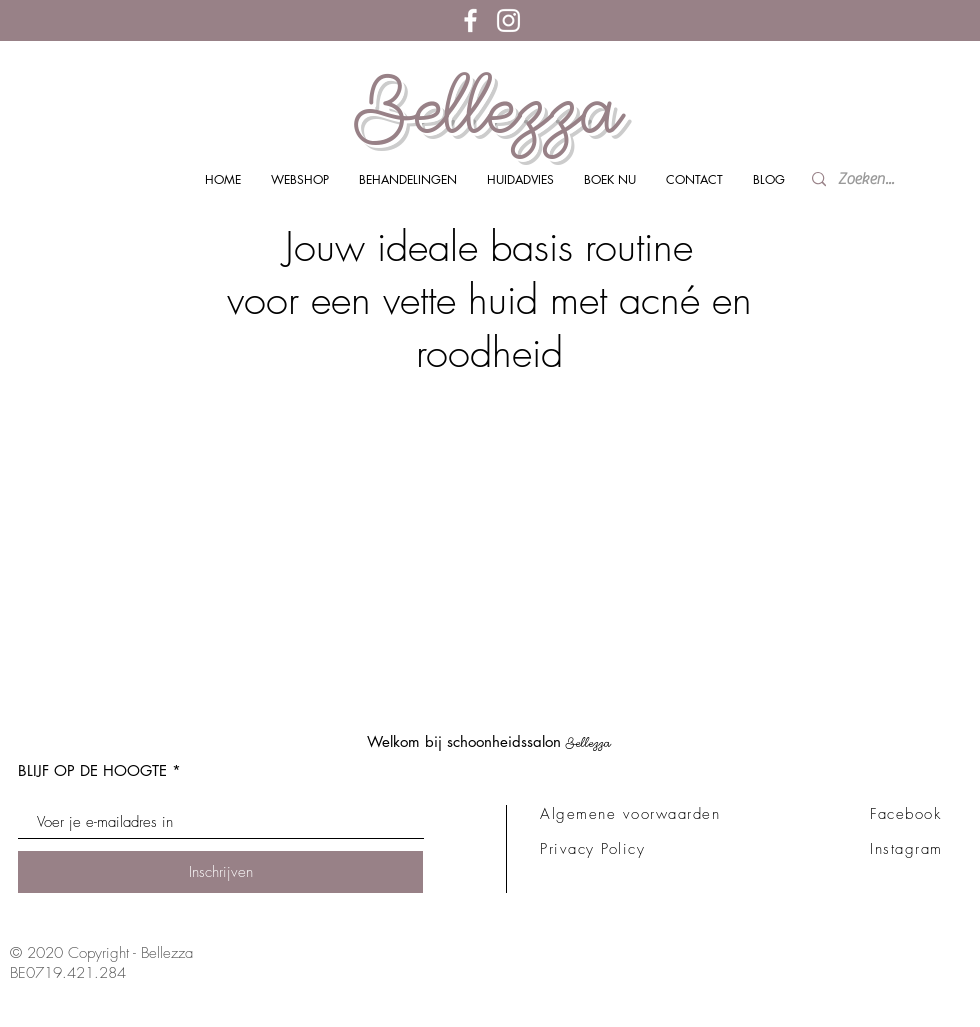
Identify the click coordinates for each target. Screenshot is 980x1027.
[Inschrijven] (220, 872)
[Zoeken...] (871, 179)
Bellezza (489, 108)
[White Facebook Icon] (470, 20)
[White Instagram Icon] (508, 20)
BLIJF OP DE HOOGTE (92, 770)
